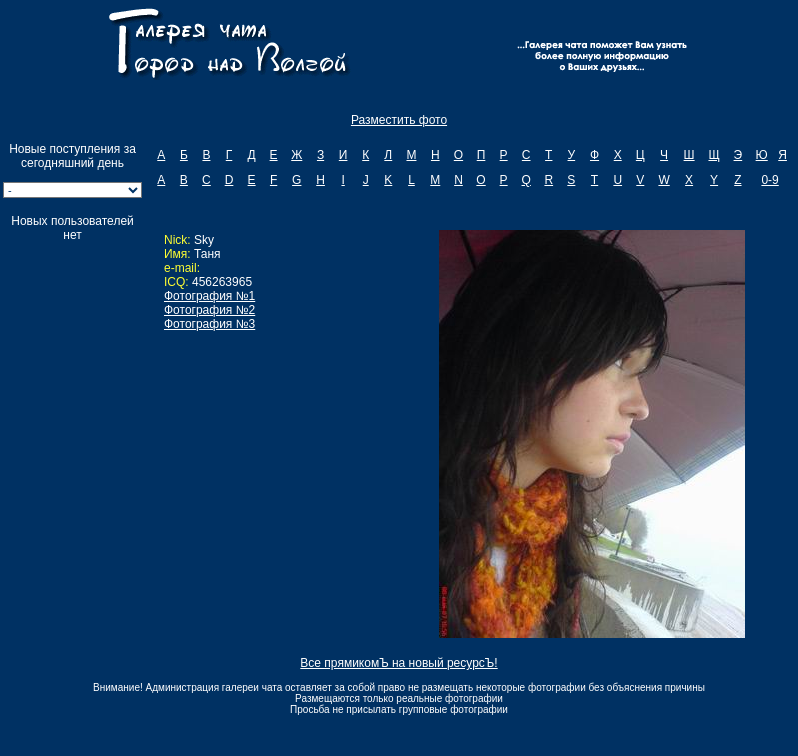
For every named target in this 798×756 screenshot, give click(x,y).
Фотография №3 (209, 324)
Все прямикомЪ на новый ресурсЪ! (398, 663)
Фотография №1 (209, 296)
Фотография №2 (209, 310)
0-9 (769, 180)
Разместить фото (399, 120)
